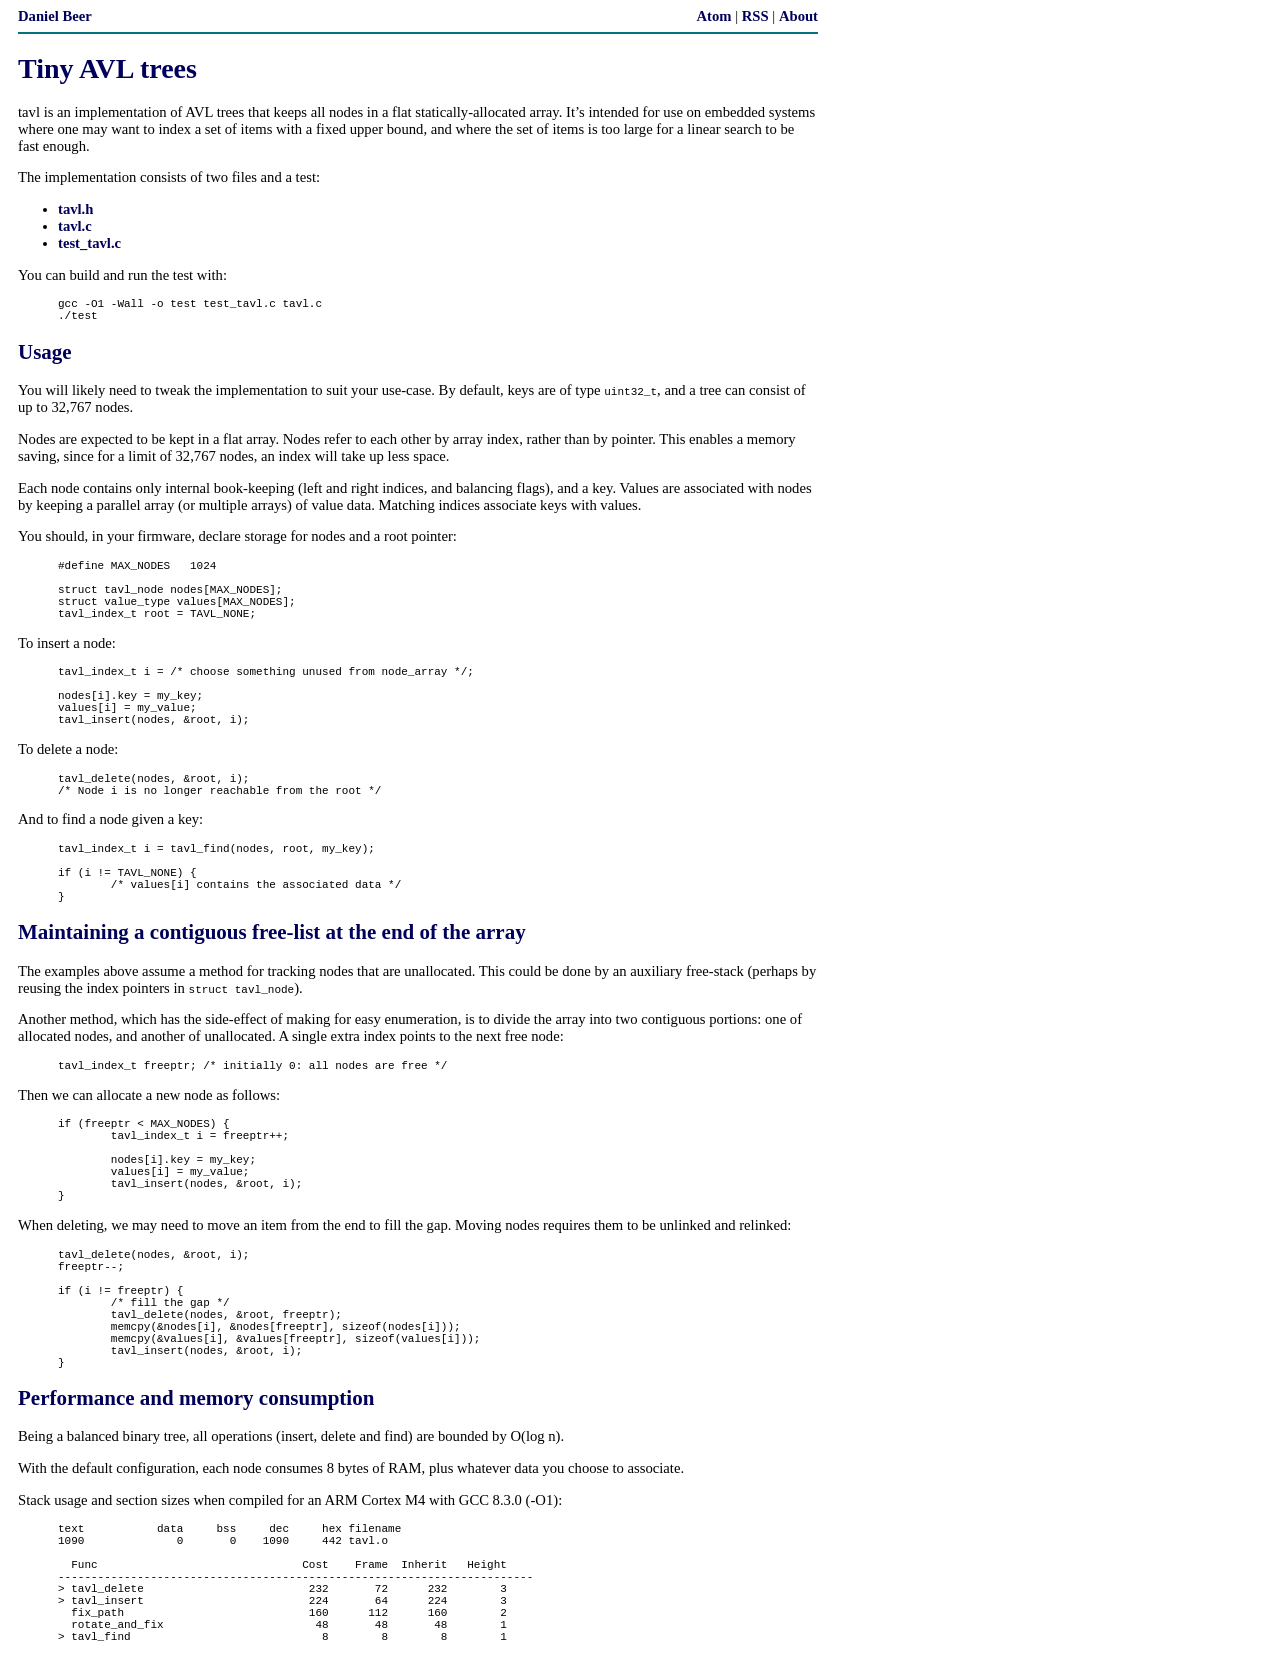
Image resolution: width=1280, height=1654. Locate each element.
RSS (755, 16)
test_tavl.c (89, 243)
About (798, 16)
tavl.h (75, 209)
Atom (713, 16)
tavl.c (75, 226)
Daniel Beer (55, 16)
